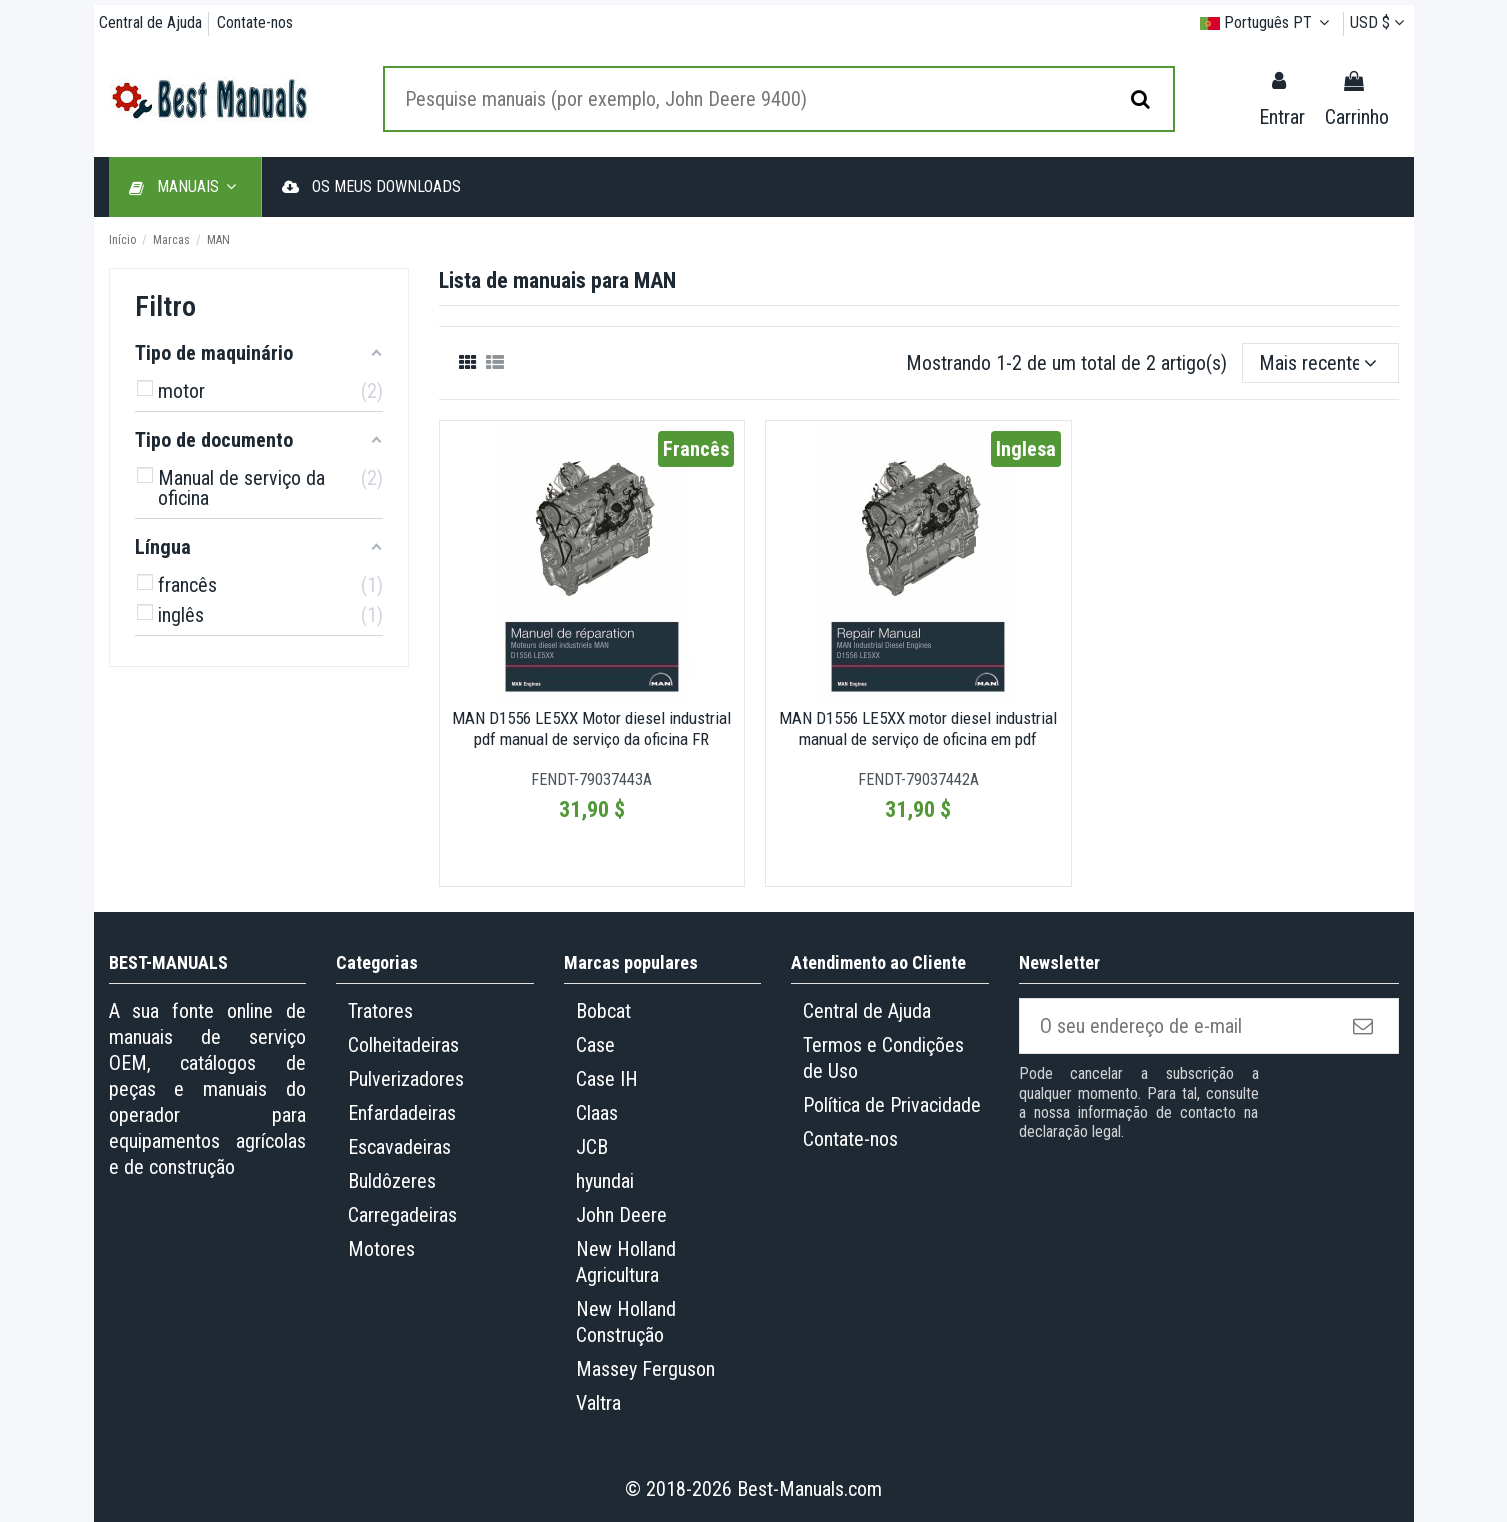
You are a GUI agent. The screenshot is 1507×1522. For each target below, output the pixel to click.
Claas (597, 1113)
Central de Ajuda (152, 22)
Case (595, 1045)
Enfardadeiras (402, 1113)
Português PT (1268, 22)
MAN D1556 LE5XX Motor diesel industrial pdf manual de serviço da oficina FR (591, 728)
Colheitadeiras (403, 1045)
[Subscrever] (1365, 1026)
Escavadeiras (399, 1147)
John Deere (621, 1215)
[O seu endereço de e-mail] (1176, 1026)
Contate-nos (255, 22)
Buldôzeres (392, 1181)
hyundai (605, 1181)
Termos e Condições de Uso (883, 1058)
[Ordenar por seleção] (1320, 363)
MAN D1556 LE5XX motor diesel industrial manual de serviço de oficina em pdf (918, 728)
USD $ (1379, 22)
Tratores (380, 1011)
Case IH (607, 1079)
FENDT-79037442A (918, 779)
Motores (381, 1249)
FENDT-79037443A (591, 779)
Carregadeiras (402, 1215)
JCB (592, 1147)
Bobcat (603, 1011)
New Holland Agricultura (626, 1262)
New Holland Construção (626, 1322)
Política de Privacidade (892, 1105)
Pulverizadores (406, 1079)
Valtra (598, 1403)
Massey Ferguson (645, 1369)
